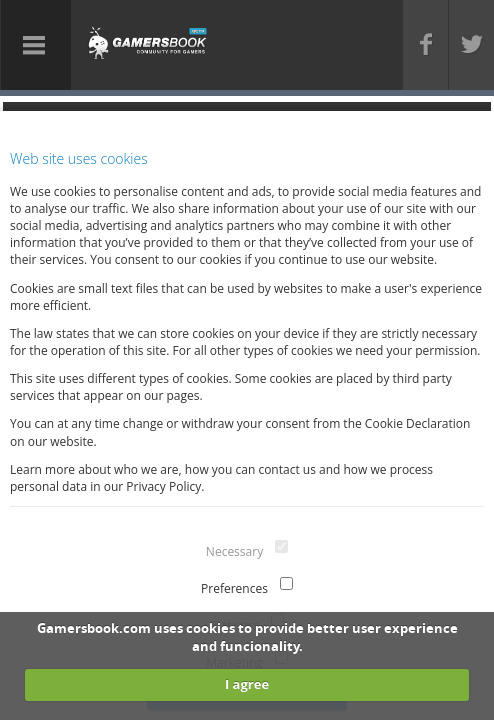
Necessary (234, 551)
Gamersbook (148, 42)
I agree (247, 684)
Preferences (234, 588)
